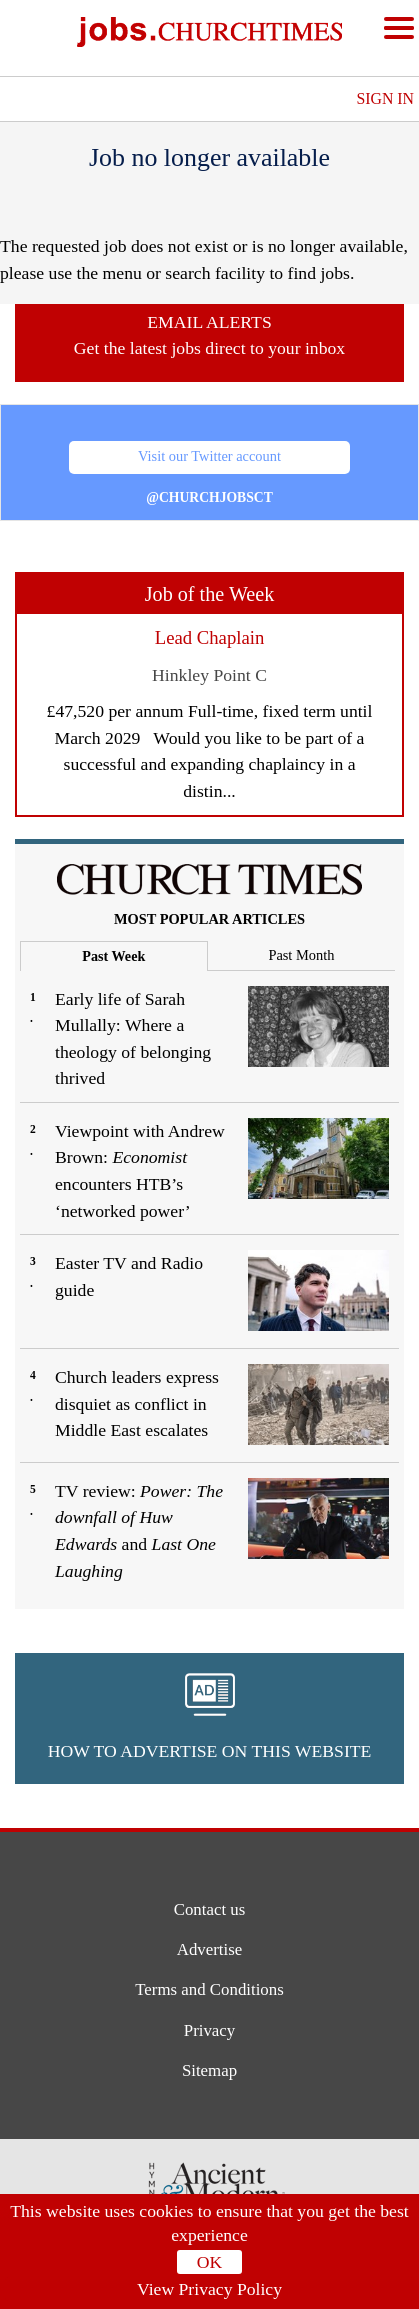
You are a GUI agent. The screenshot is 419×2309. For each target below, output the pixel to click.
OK (210, 2262)
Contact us (209, 1909)
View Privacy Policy (209, 2289)
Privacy (209, 2032)
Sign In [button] (385, 98)
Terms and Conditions (209, 1991)
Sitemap (209, 2072)
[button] (209, 1718)
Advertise (209, 1950)
